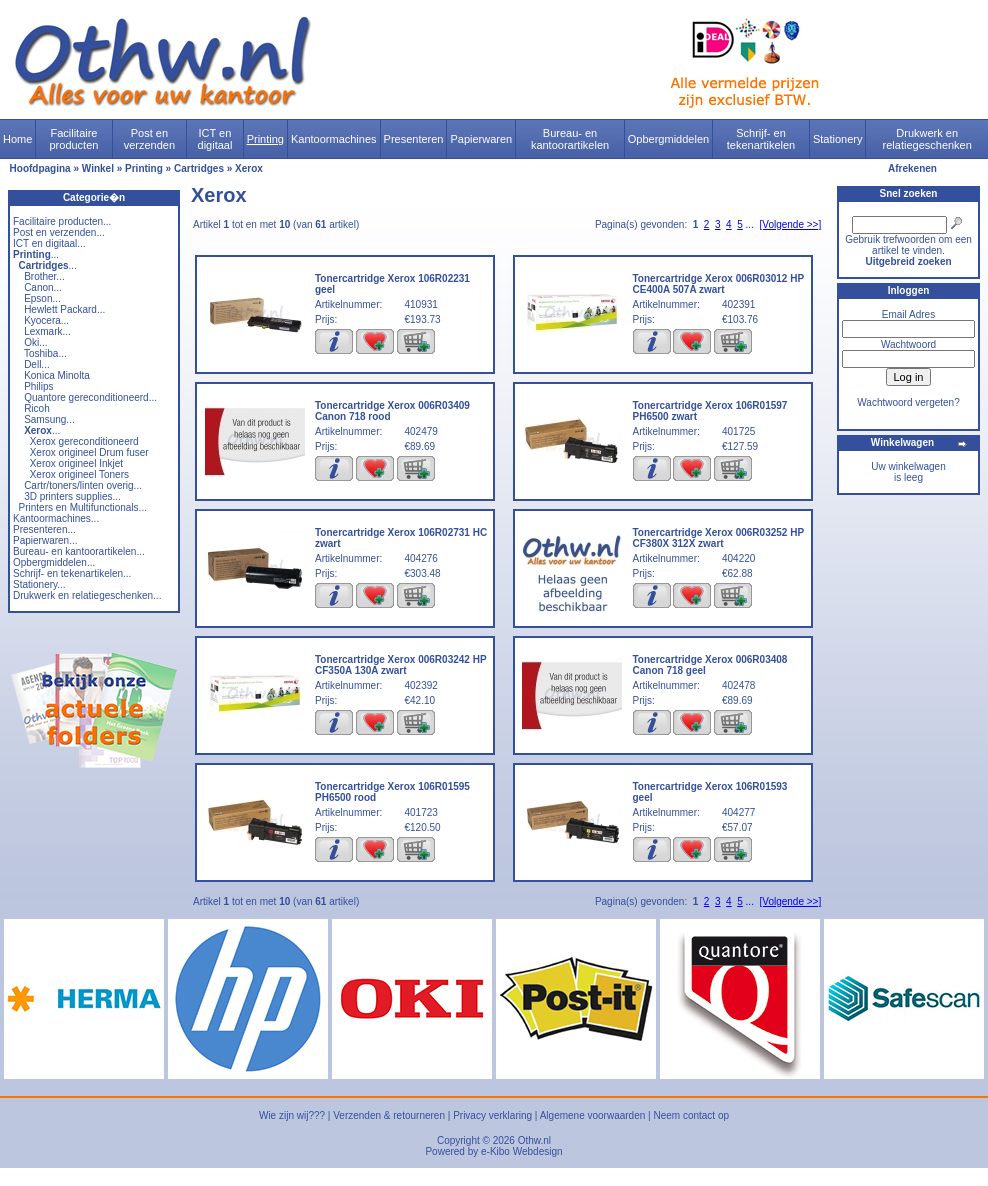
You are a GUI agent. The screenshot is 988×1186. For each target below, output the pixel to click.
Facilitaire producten (73, 139)
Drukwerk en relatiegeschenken (927, 139)
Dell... (37, 364)
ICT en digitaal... (49, 243)
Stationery (838, 139)
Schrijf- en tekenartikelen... (72, 573)
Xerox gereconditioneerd (84, 441)
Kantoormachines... (56, 518)
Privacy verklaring (492, 1115)
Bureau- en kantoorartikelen (570, 139)
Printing (265, 139)
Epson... (42, 298)
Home (17, 139)
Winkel (98, 168)
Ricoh (37, 408)
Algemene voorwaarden (593, 1115)
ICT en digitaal (215, 139)
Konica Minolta (57, 375)
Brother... (44, 276)
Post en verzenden (149, 139)
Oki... (35, 342)
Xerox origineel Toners (79, 474)
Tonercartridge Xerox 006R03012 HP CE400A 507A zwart (718, 284)
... (36, 254)
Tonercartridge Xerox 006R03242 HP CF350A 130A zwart (400, 665)
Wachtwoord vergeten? (908, 402)
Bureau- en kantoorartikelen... (79, 551)
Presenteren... (44, 529)
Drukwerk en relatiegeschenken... (87, 595)
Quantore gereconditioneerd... (90, 397)
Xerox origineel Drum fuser (89, 452)
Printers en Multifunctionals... (83, 507)
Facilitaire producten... (62, 221)
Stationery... (39, 584)
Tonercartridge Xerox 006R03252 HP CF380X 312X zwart (718, 538)
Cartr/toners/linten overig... (83, 485)
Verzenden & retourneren (389, 1115)
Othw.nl (534, 1140)
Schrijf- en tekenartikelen (761, 139)
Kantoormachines (334, 139)
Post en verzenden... (59, 232)
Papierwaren (481, 139)
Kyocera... (46, 320)
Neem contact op (691, 1115)
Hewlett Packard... (64, 309)
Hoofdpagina (40, 168)
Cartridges (199, 168)
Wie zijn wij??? (292, 1115)
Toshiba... (45, 353)
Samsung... (49, 419)
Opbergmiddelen (668, 139)
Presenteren (414, 139)
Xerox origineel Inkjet (76, 463)
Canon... (43, 287)
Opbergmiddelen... (54, 562)
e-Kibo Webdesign (522, 1151)
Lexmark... (47, 331)
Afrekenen (912, 168)
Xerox (249, 168)
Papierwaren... (45, 540)
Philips (38, 386)
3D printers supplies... (72, 496)
